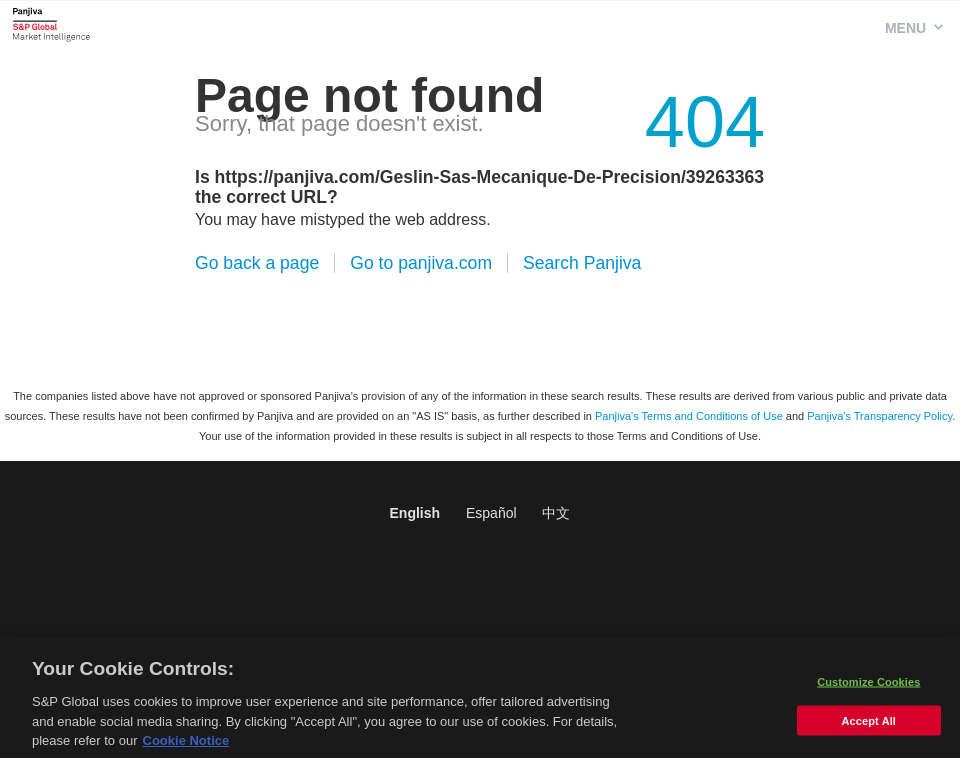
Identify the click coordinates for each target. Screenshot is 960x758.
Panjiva (51, 24)
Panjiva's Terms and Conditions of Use (689, 416)
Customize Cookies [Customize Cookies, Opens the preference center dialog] (868, 687)
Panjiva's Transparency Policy (879, 416)
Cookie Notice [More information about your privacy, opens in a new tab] (186, 746)
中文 (556, 513)
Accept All (869, 726)
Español (491, 513)
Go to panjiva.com (421, 263)
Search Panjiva (582, 263)
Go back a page (257, 263)
